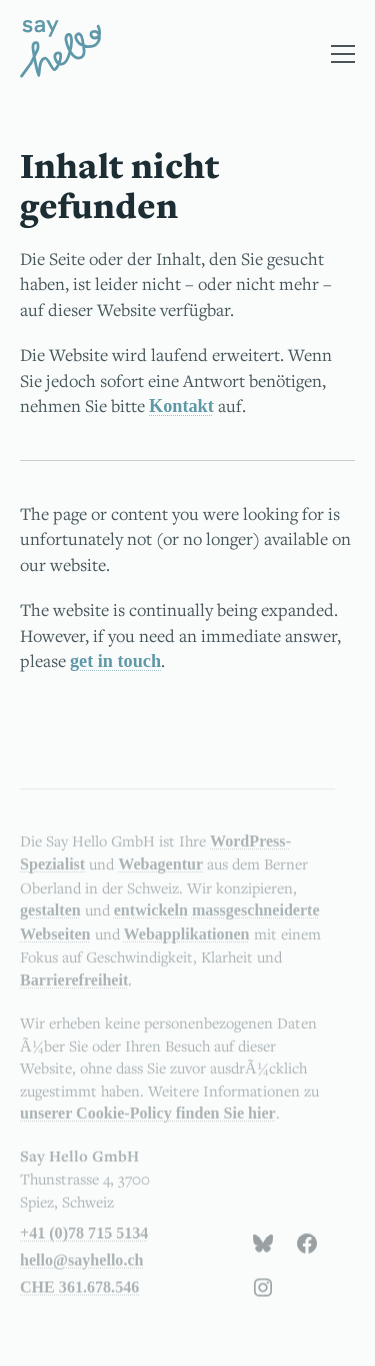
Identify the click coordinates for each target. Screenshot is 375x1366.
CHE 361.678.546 (79, 1298)
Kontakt (181, 406)
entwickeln (151, 921)
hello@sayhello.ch (82, 1271)
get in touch (115, 661)
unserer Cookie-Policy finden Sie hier (148, 1124)
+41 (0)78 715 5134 (84, 1244)
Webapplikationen (187, 944)
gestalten (50, 921)
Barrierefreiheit (74, 990)
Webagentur (160, 875)
